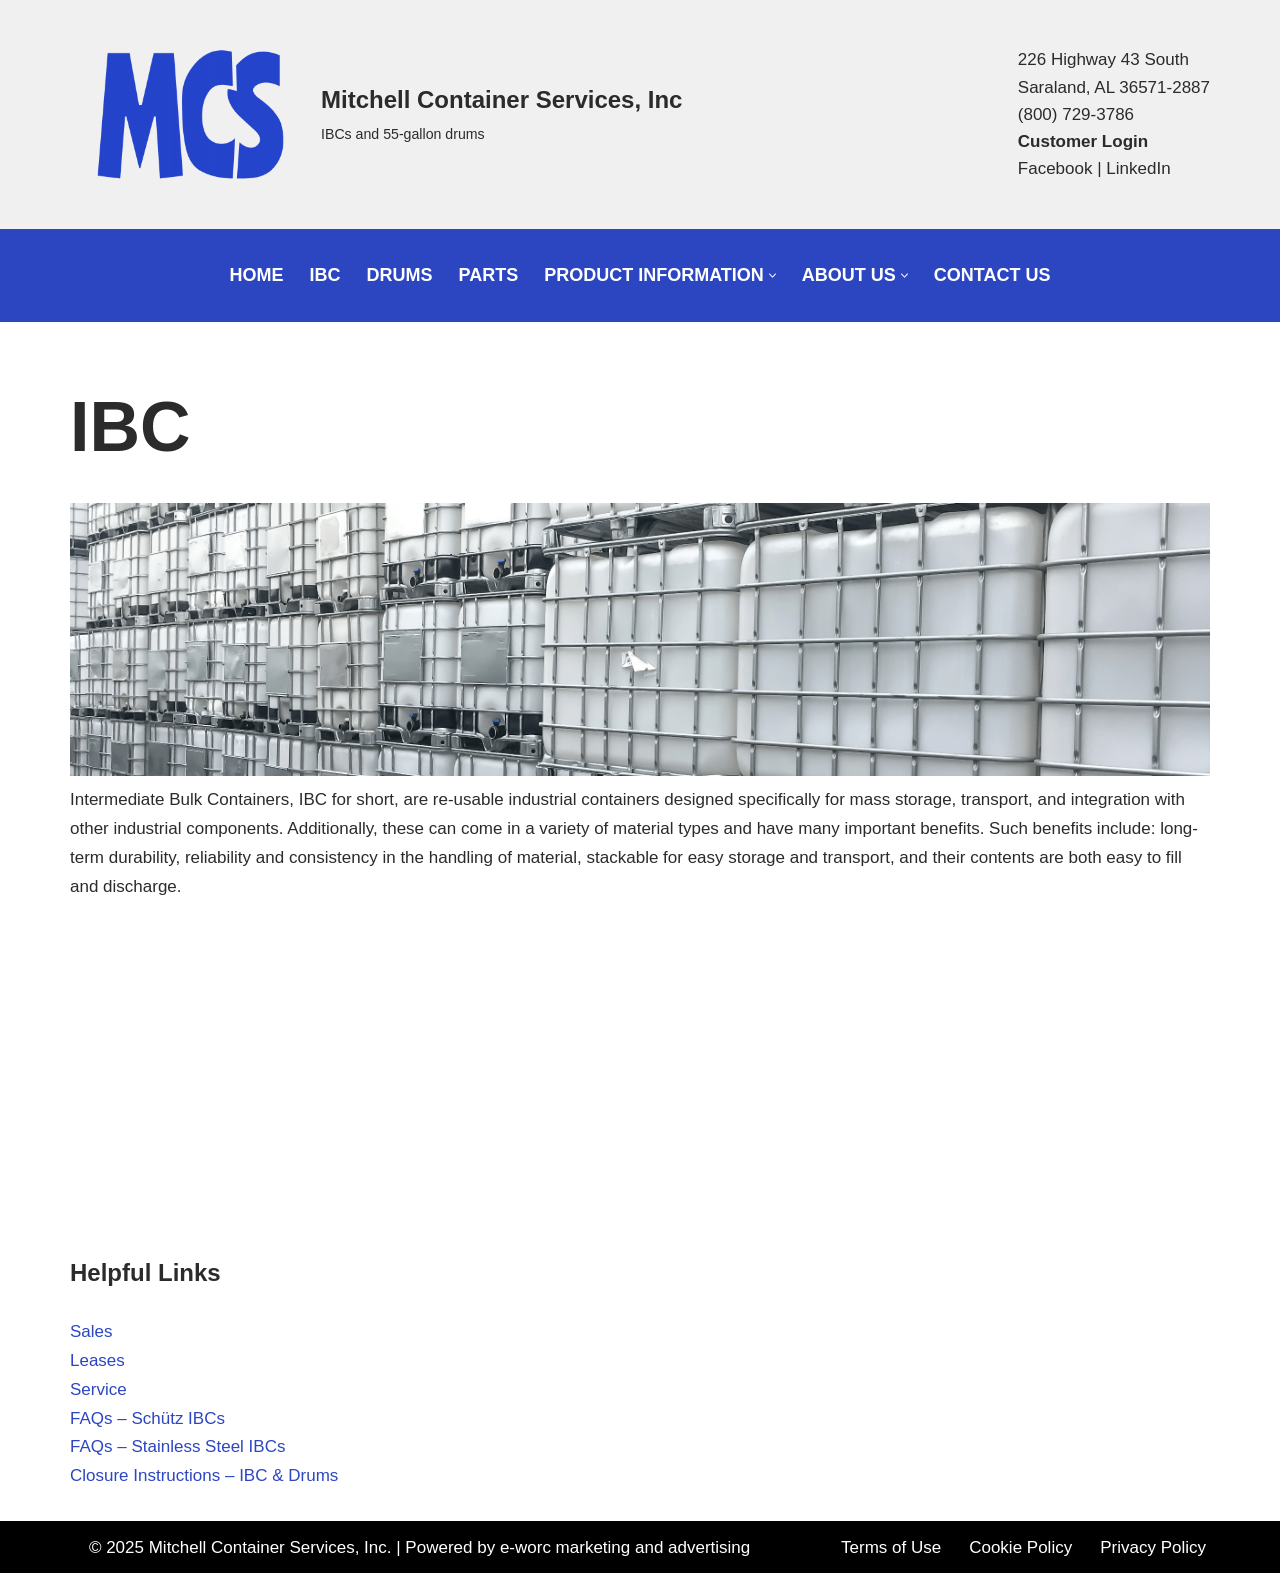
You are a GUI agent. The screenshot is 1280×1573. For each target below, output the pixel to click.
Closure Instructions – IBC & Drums (204, 1475)
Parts (489, 275)
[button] (772, 275)
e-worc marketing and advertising (625, 1547)
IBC (325, 275)
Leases (97, 1360)
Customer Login (1083, 141)
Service (98, 1389)
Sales (91, 1331)
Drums (400, 275)
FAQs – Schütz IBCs (147, 1418)
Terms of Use (891, 1547)
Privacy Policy (1153, 1547)
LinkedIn (1138, 168)
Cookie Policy (1020, 1547)
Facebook (1055, 168)
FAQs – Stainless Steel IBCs (177, 1446)
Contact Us (992, 275)
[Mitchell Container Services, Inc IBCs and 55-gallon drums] (376, 114)
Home (257, 275)
